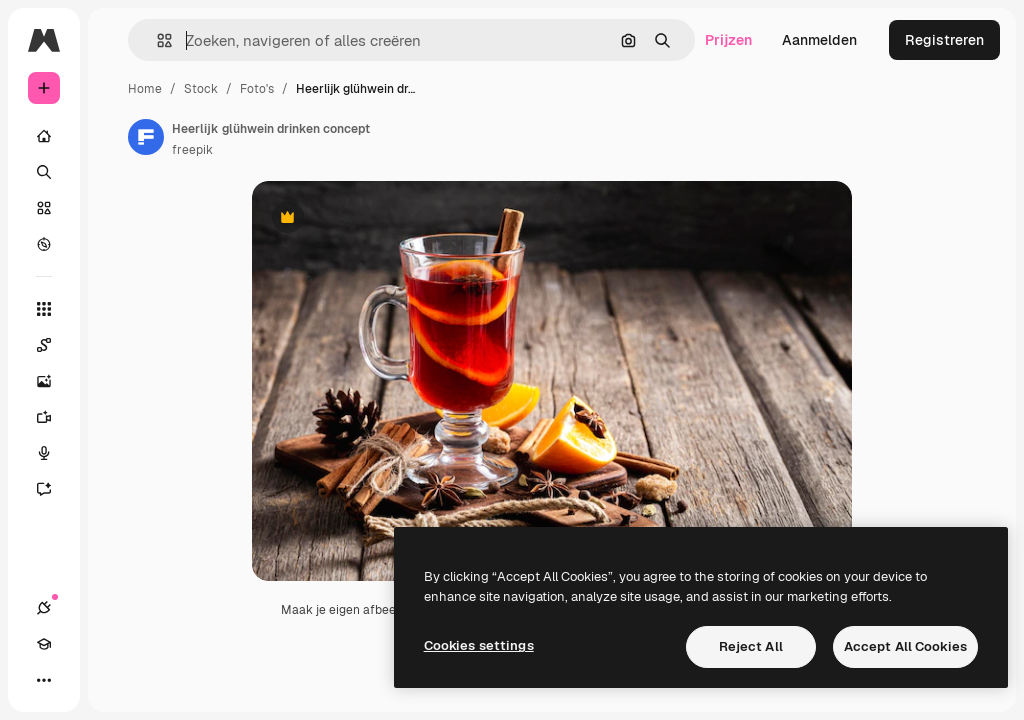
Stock (201, 89)
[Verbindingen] (44, 608)
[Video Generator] (54, 417)
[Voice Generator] (54, 453)
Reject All (751, 646)
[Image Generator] (54, 381)
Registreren (944, 40)
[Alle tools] (44, 309)
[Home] (44, 136)
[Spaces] (54, 345)
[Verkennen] (44, 244)
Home (145, 89)
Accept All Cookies (905, 646)
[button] (156, 40)
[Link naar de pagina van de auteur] (146, 137)
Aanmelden (819, 40)
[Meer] (44, 680)
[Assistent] (54, 489)
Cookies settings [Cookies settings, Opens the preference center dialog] (479, 645)
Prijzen (728, 40)
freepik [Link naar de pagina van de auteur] (192, 150)
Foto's (257, 89)
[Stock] (44, 208)
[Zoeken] (44, 172)
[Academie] (44, 644)
